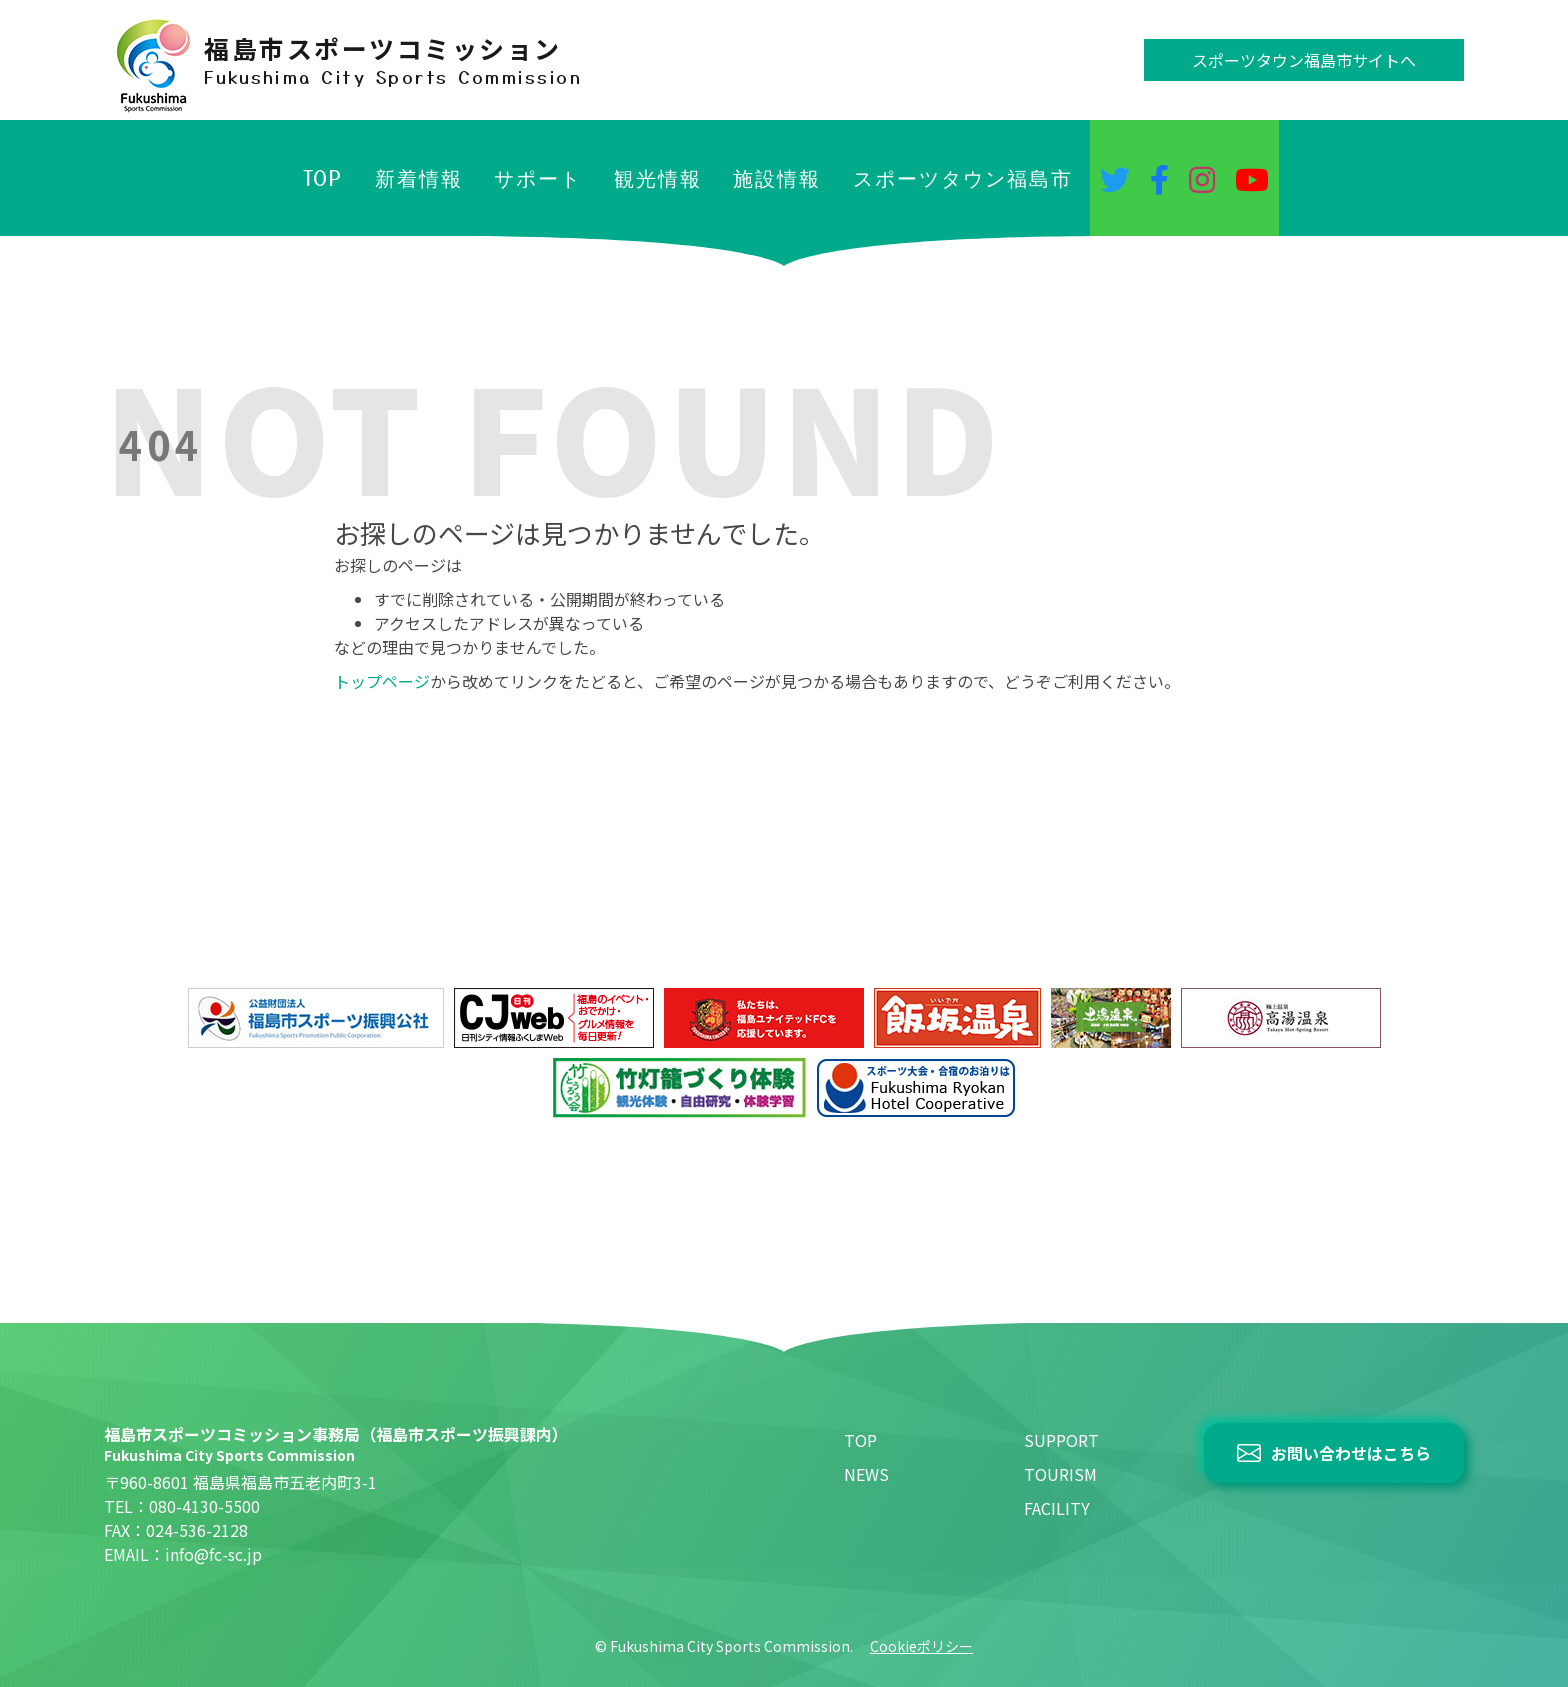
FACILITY (1057, 1508)
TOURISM (1060, 1474)
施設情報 (777, 177)
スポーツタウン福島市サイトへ (1304, 60)
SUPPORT (1061, 1440)
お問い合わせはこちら (1351, 1453)
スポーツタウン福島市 (963, 177)
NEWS (866, 1474)
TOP (323, 177)
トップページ (382, 681)
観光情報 (658, 177)
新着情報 (419, 177)
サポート (538, 177)
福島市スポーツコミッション (393, 60)
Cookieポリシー (921, 1646)
